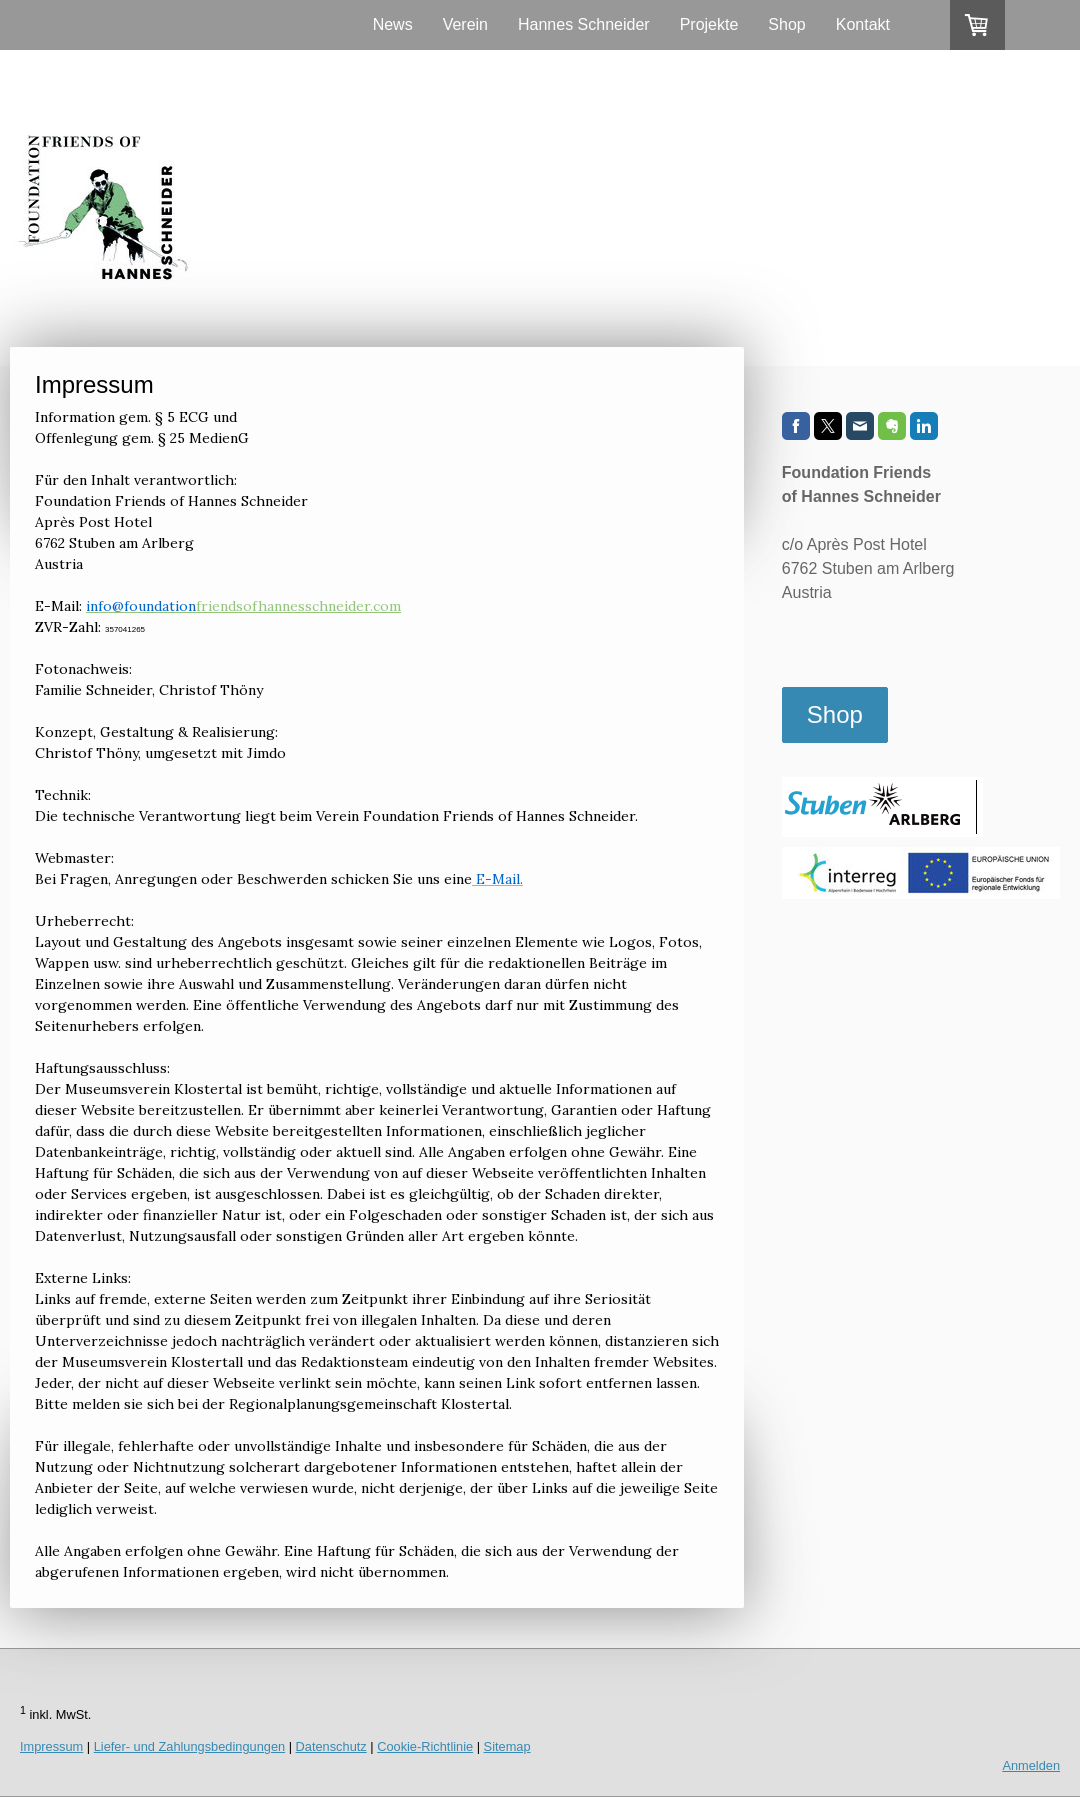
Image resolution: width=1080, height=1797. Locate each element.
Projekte (709, 24)
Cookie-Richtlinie (425, 1746)
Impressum (51, 1746)
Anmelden (1031, 1765)
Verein (465, 24)
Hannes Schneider (584, 24)
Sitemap (507, 1746)
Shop (786, 24)
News (393, 24)
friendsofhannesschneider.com (243, 606)
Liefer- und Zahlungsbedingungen (189, 1746)
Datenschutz (331, 1746)
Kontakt (863, 24)
